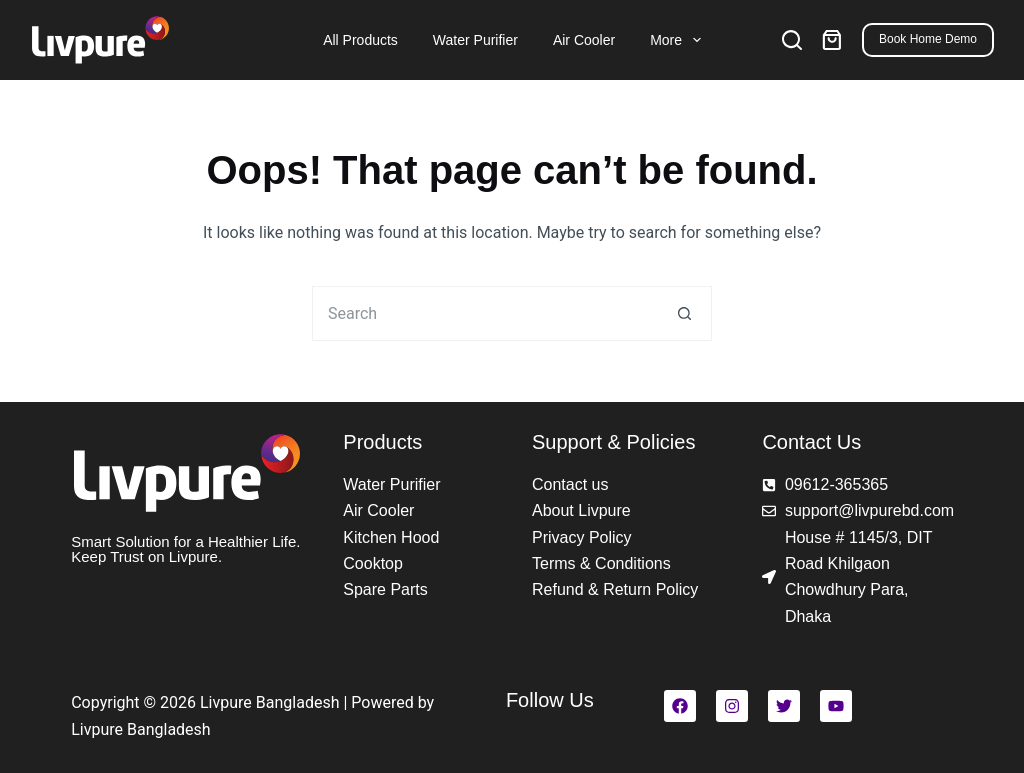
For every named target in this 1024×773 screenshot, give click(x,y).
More (678, 40)
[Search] (792, 40)
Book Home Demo (928, 39)
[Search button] (684, 313)
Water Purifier (475, 40)
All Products (360, 40)
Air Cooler (584, 40)
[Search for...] (484, 313)
